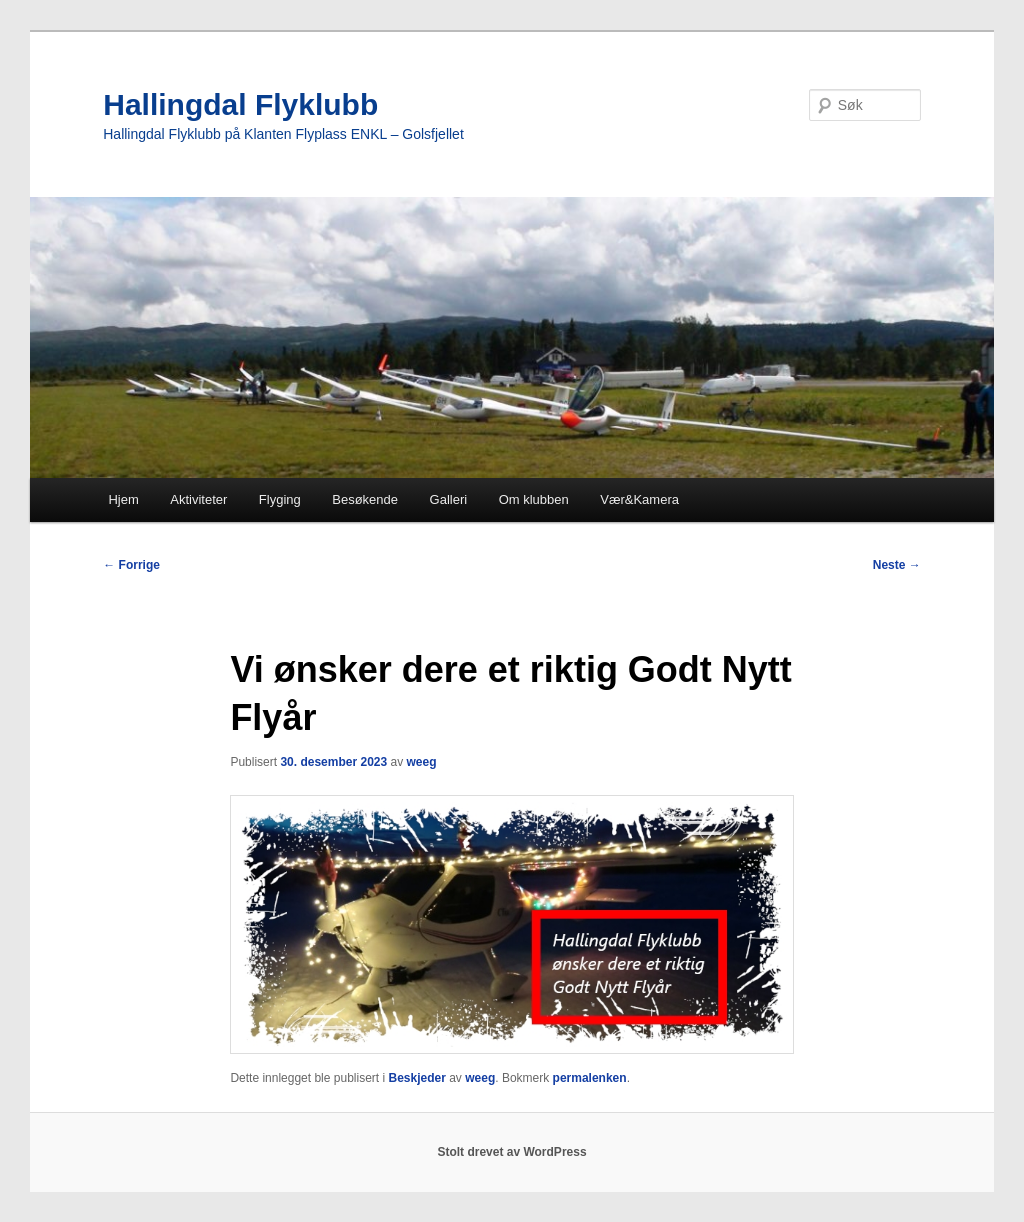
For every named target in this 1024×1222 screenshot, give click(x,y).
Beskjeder (416, 1078)
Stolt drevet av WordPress (511, 1152)
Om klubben (534, 499)
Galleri (449, 499)
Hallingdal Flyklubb (240, 104)
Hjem (123, 499)
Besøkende (365, 499)
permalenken (590, 1078)
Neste (897, 565)
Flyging (280, 499)
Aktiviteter (198, 499)
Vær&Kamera (639, 499)
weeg (422, 762)
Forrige (131, 565)
